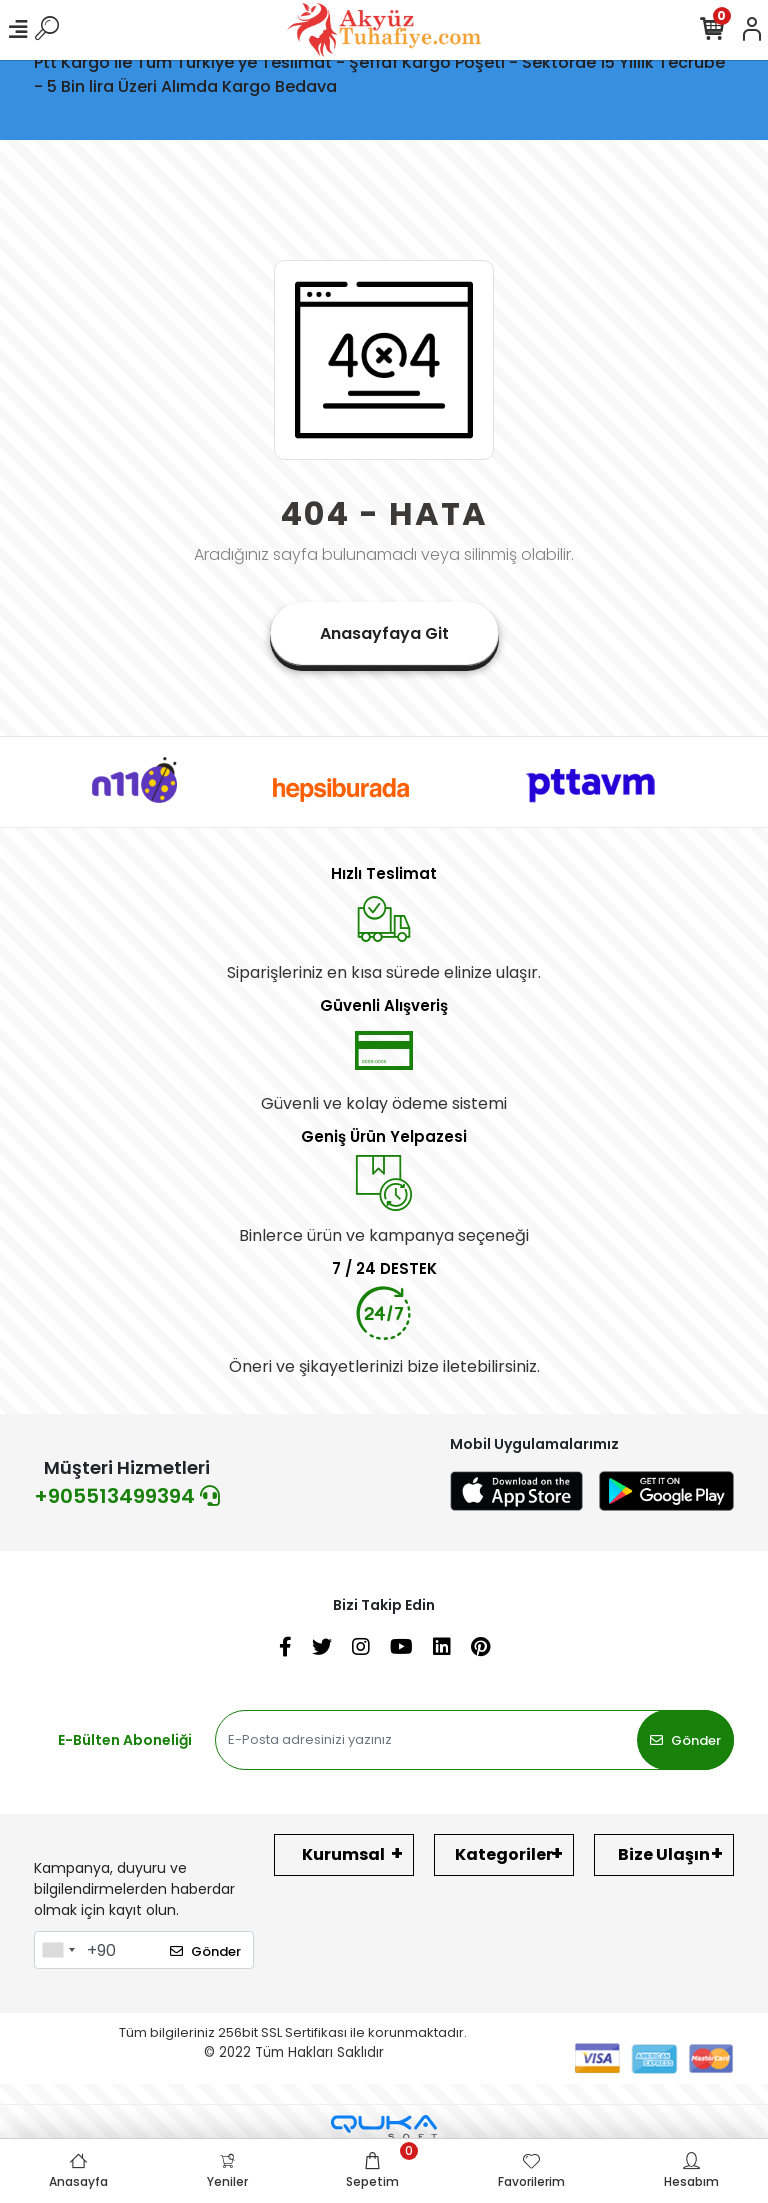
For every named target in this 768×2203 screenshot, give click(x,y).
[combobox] (58, 1950)
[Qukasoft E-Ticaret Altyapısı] (384, 2127)
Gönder (685, 1740)
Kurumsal (343, 1854)
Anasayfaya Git (384, 633)
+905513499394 (127, 1496)
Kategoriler (504, 1854)
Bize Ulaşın (664, 1854)
